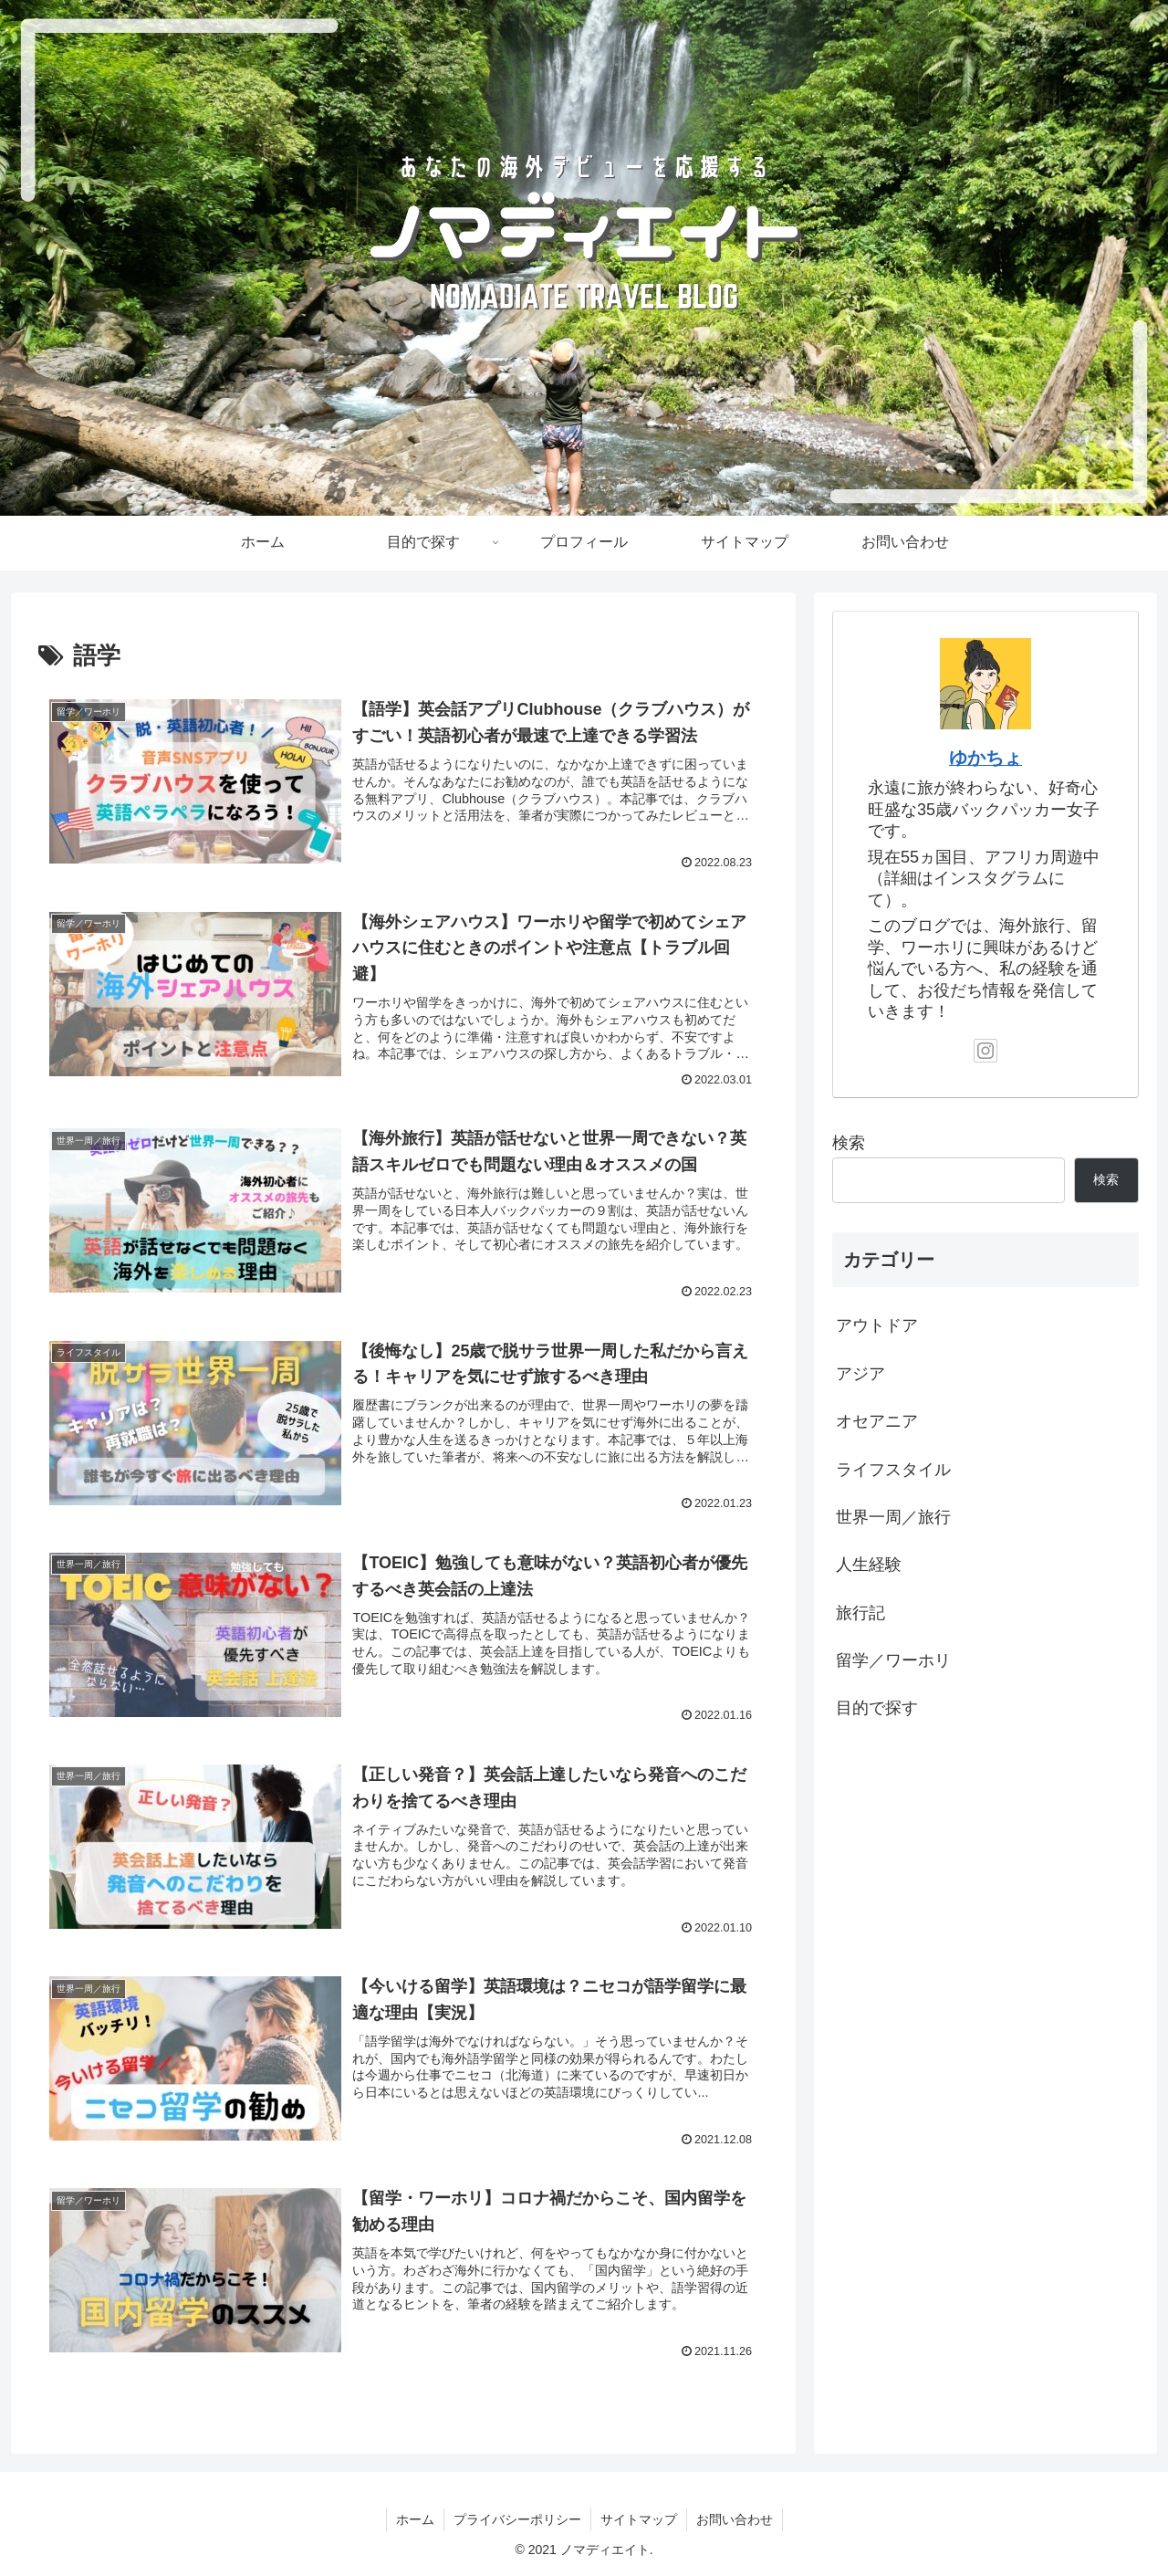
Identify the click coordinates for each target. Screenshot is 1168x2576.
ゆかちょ (985, 758)
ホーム (415, 2519)
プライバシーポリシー (517, 2519)
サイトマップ (638, 2519)
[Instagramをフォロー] (985, 1051)
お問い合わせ (734, 2519)
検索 (848, 1143)
